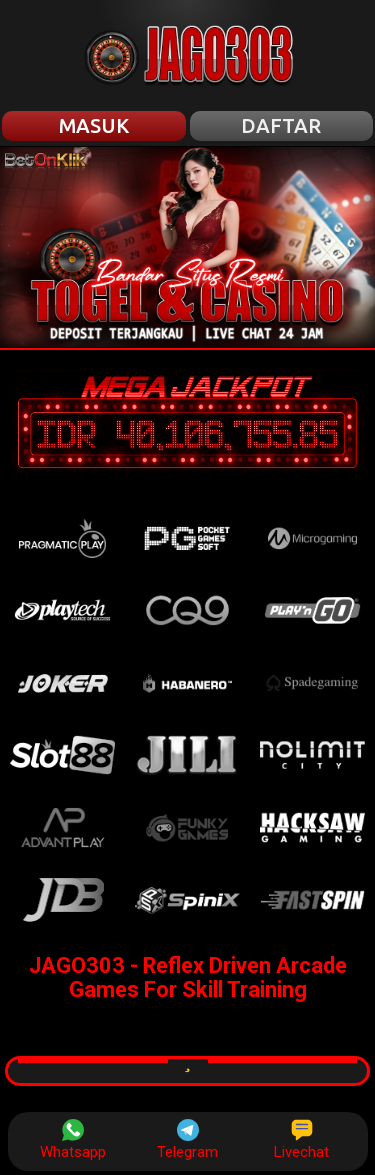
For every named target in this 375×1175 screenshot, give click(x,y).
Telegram (187, 1140)
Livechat (301, 1140)
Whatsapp (73, 1140)
